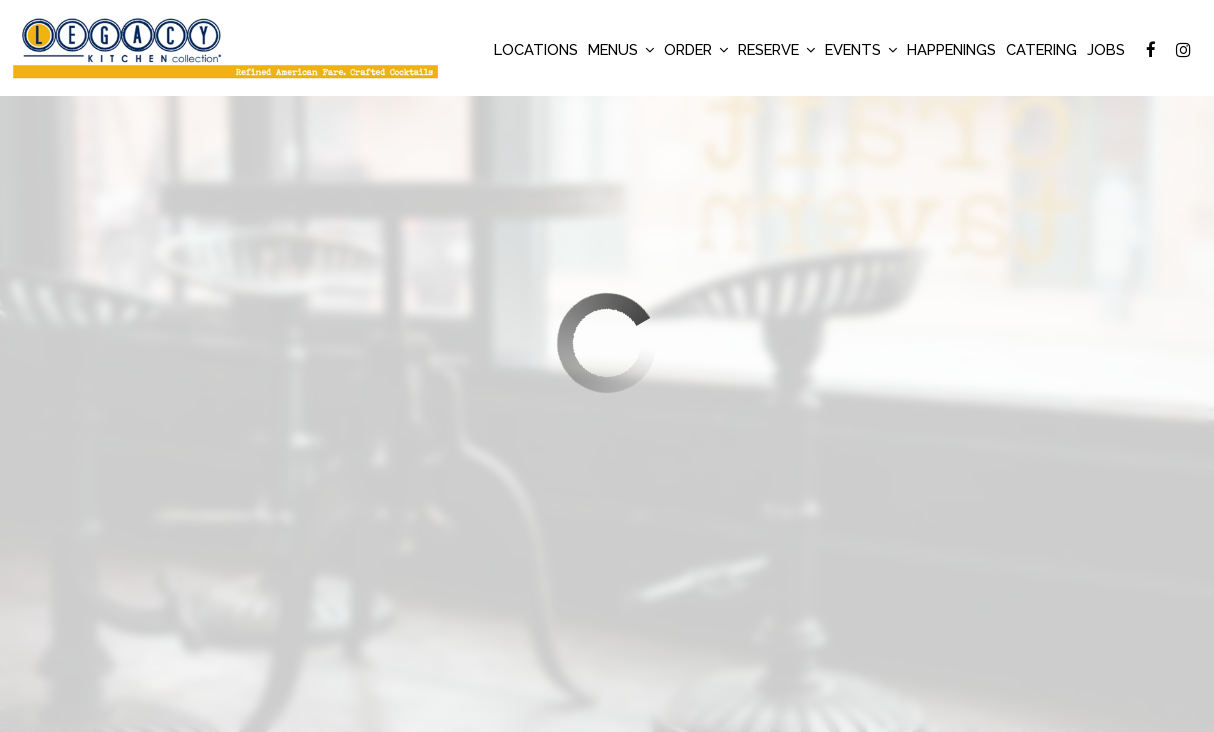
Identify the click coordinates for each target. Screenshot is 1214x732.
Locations (536, 49)
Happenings (951, 49)
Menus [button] (621, 49)
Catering (1041, 49)
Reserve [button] (776, 49)
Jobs (1106, 49)
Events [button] (861, 49)
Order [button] (696, 49)
